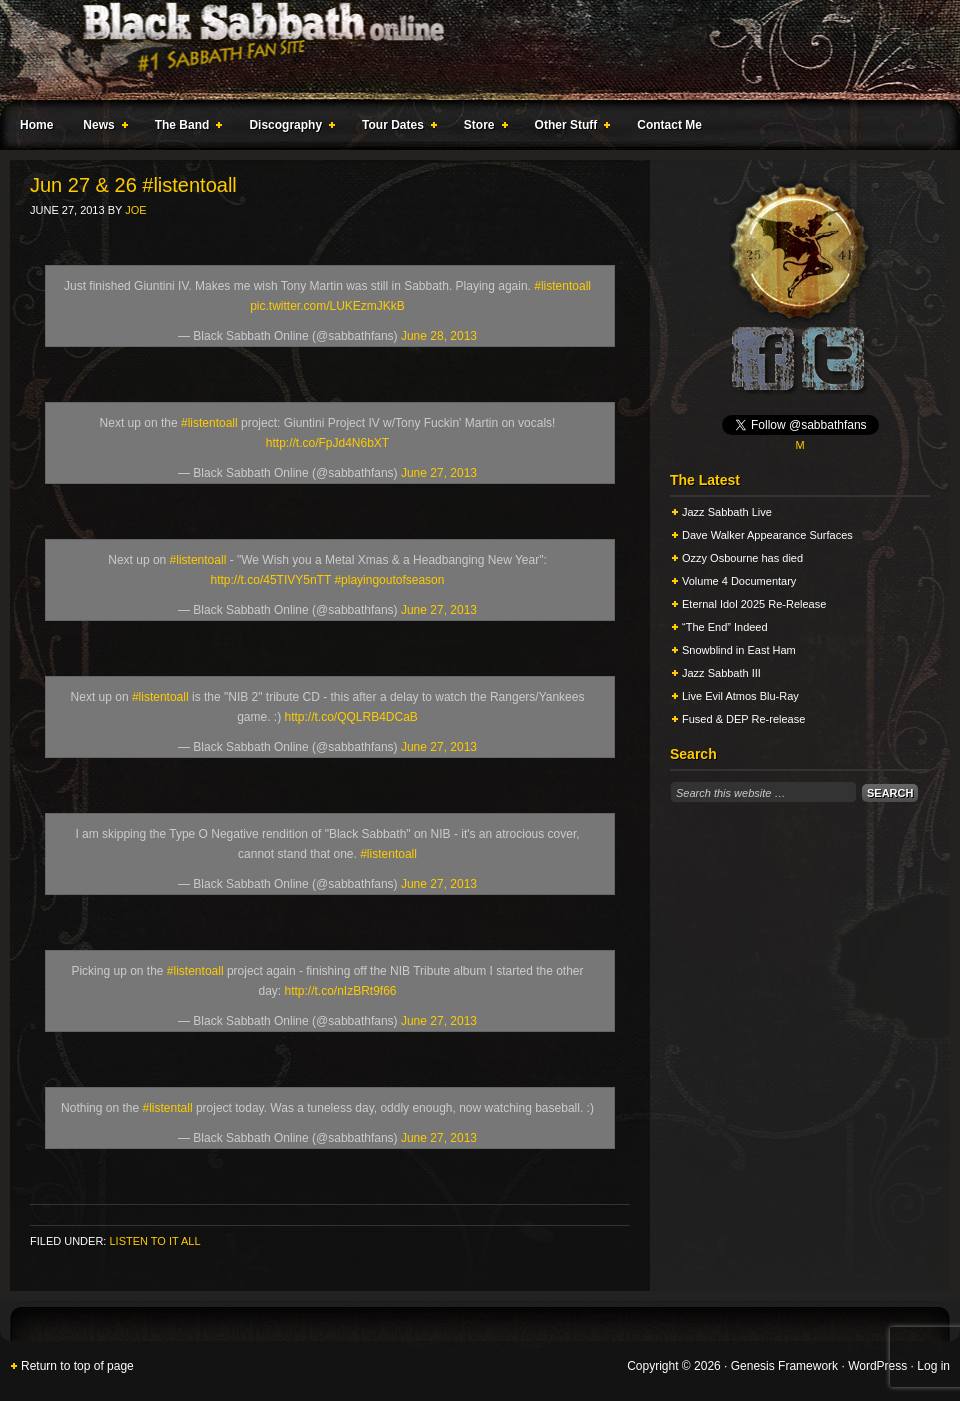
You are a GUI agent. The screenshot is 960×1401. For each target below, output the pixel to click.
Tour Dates (395, 128)
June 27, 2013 (439, 473)
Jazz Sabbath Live (727, 512)
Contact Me (669, 125)
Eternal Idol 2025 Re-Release (754, 604)
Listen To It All (154, 1241)
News (101, 128)
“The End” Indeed (725, 627)
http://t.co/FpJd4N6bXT (327, 443)
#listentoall (562, 286)
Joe (135, 210)
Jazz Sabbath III (721, 673)
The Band (185, 128)
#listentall (168, 1108)
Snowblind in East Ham (739, 650)
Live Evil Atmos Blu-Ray (740, 696)
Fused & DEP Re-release (743, 719)
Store (482, 128)
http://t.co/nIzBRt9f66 (340, 991)
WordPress (877, 1366)
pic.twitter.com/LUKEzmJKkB (327, 306)
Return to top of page (77, 1366)
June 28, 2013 (439, 336)
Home (36, 125)
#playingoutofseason (389, 580)
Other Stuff (569, 128)
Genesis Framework (784, 1366)
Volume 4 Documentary (739, 581)
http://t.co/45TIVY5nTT (271, 580)
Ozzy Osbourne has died (742, 558)
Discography (288, 128)
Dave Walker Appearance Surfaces (767, 535)
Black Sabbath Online (470, 50)
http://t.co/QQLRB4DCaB (350, 717)
